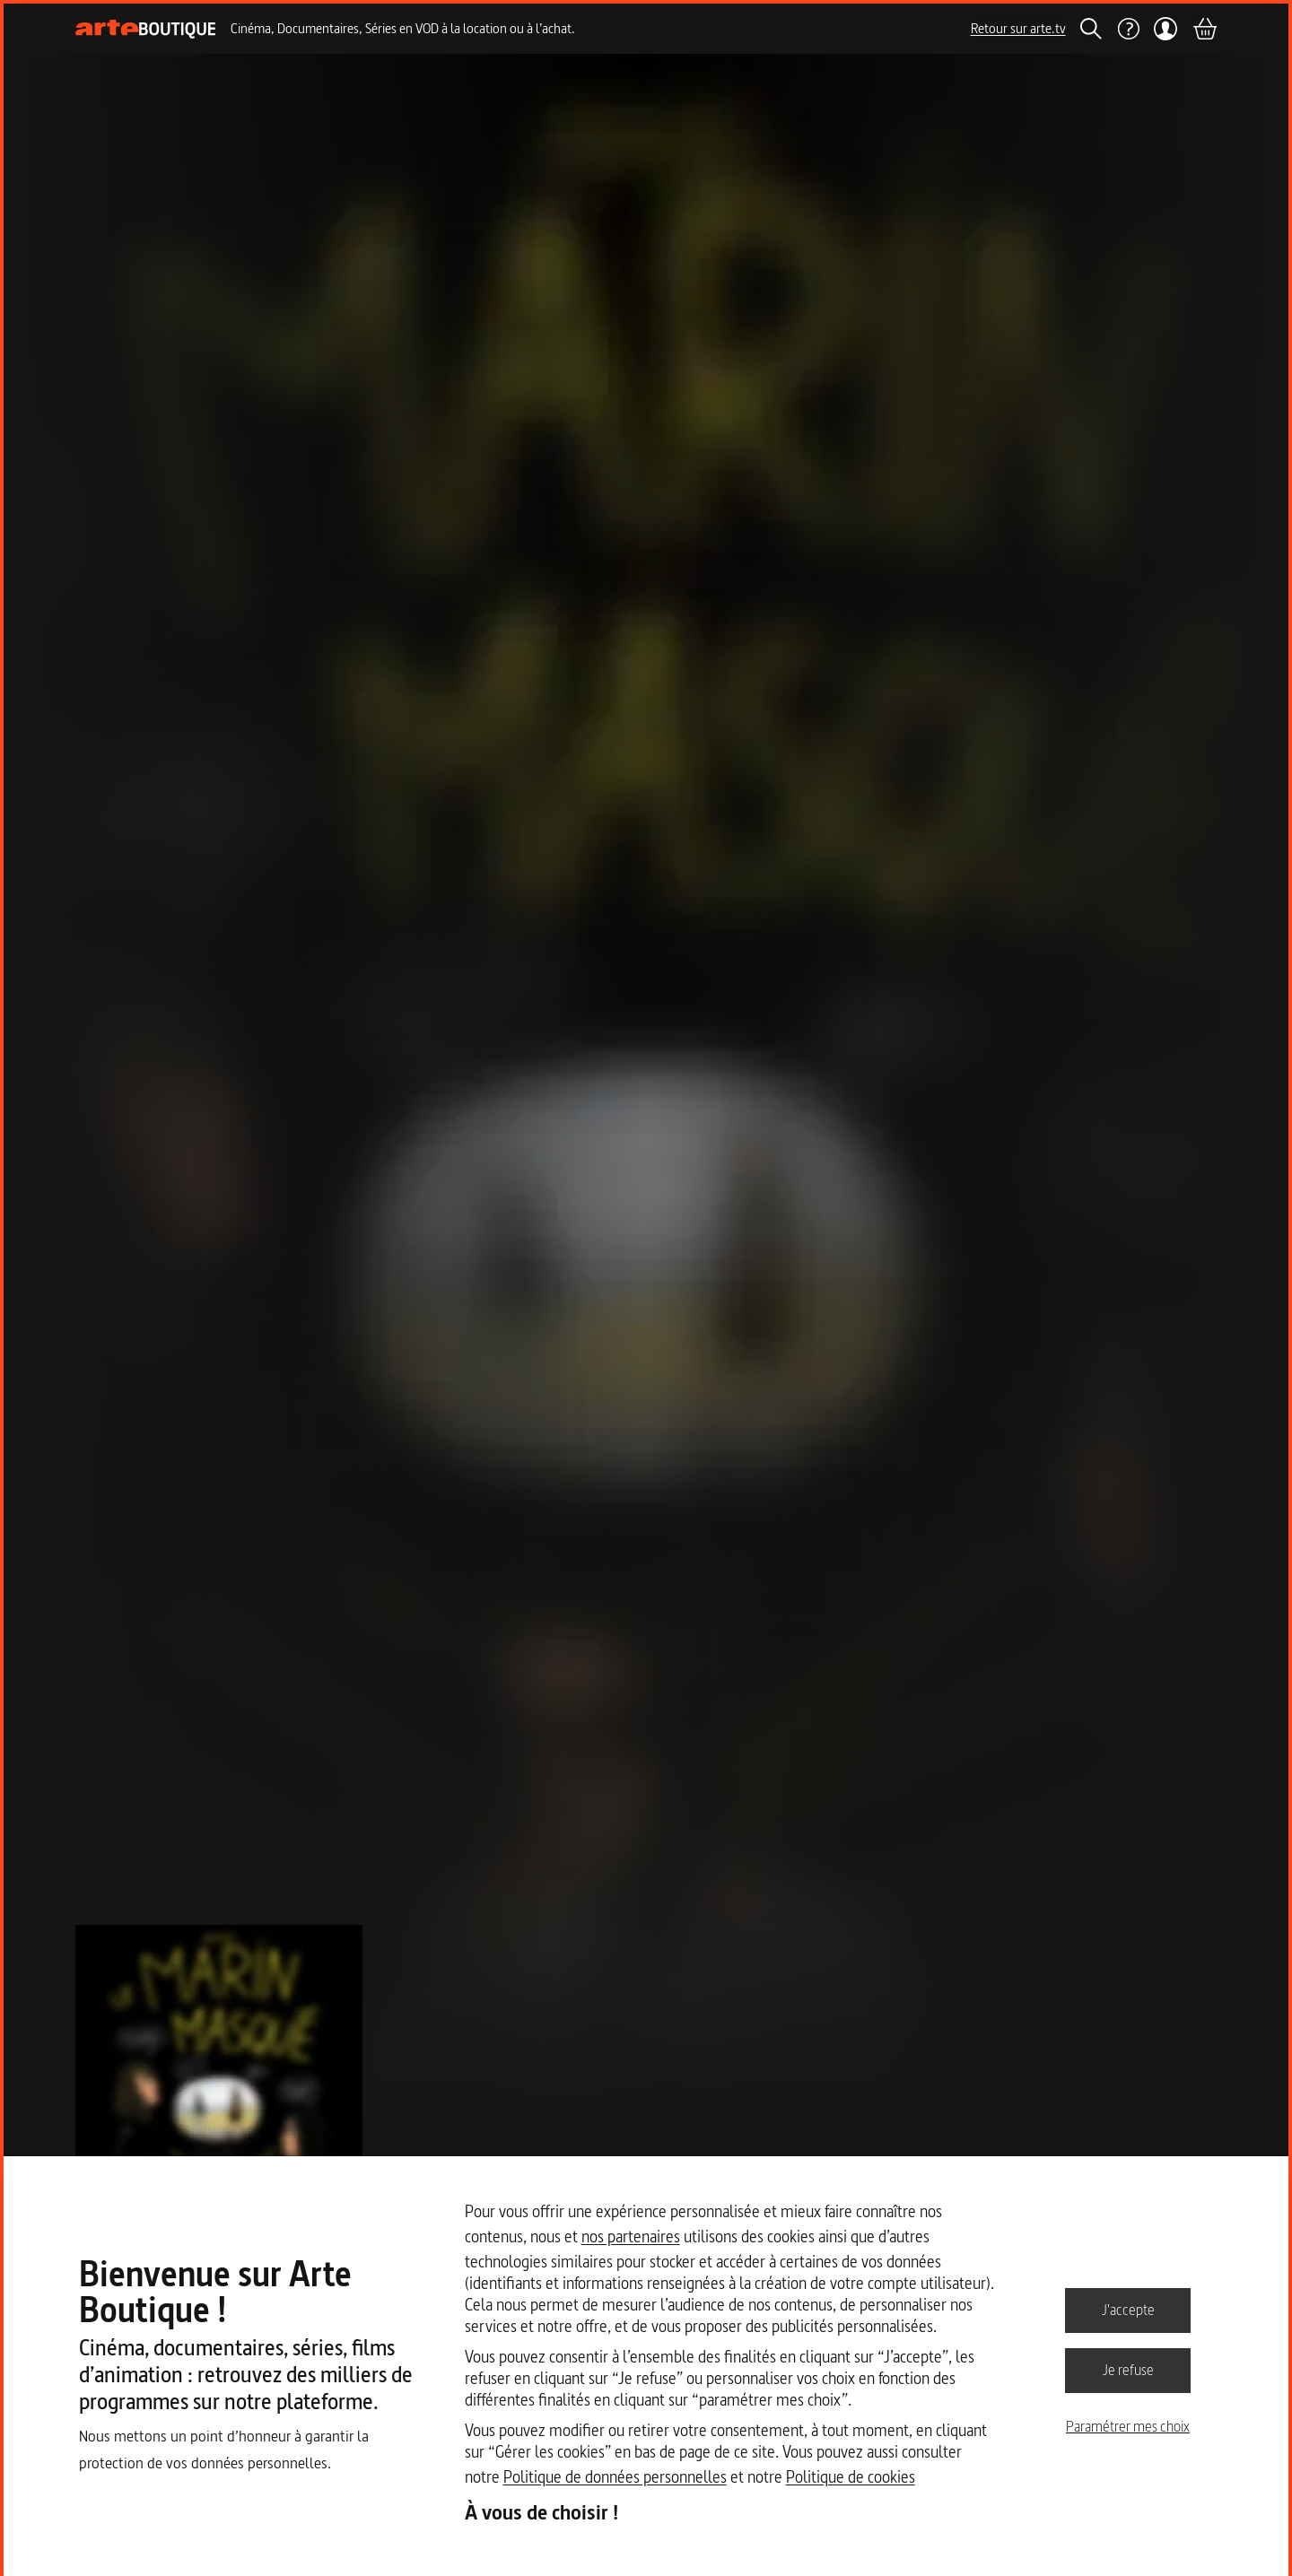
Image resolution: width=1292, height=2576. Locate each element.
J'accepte (1128, 2309)
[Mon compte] (1166, 28)
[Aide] (1127, 28)
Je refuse (1128, 2370)
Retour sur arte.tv (1018, 28)
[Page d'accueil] (145, 29)
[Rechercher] (1091, 28)
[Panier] (1204, 28)
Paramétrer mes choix (1128, 2426)
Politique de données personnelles (615, 2477)
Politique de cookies (850, 2477)
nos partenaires (630, 2236)
